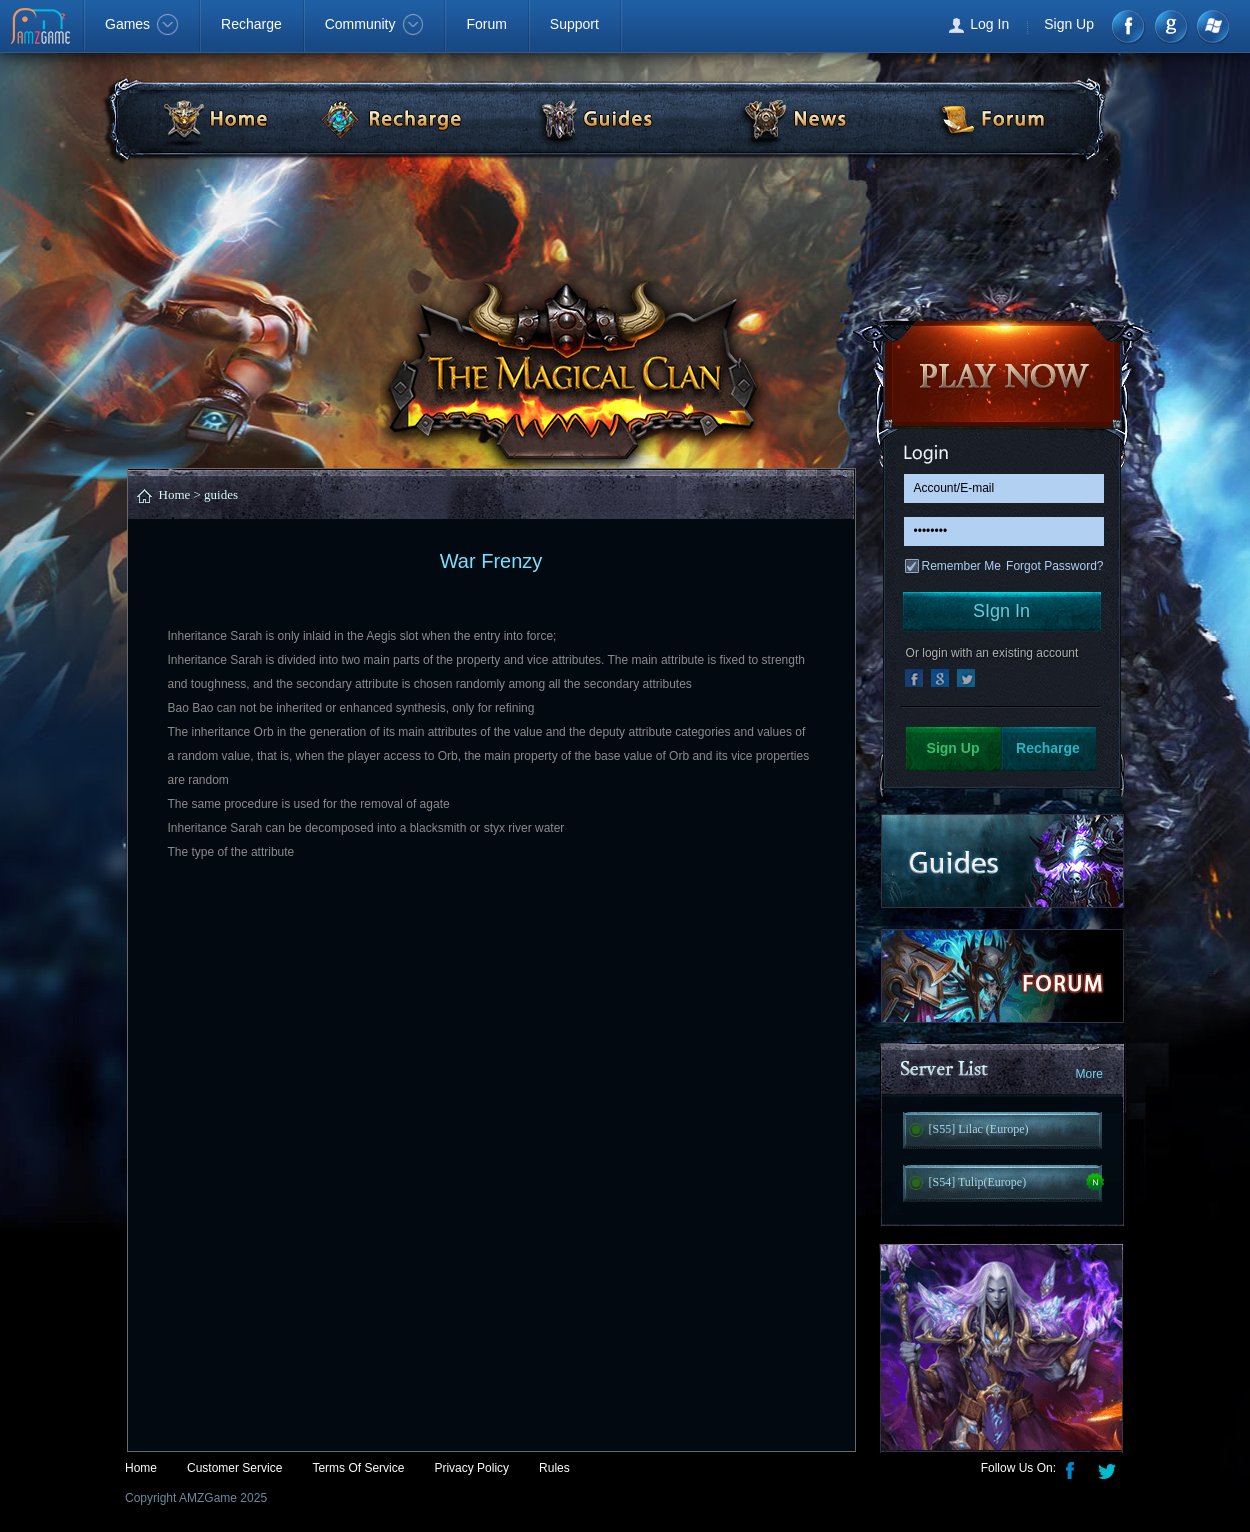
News (793, 118)
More (1089, 1074)
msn (966, 678)
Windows (1211, 26)
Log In (989, 24)
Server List (1003, 1075)
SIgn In (1001, 611)
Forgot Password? (1054, 566)
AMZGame (42, 28)
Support (574, 24)
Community (374, 24)
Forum (486, 24)
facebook (914, 678)
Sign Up (1069, 24)
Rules (554, 1468)
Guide (595, 118)
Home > (180, 494)
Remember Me (961, 566)
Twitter (1109, 1469)
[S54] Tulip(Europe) (978, 1182)
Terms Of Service (358, 1468)
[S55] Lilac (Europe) (979, 1129)
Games (141, 24)
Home (199, 118)
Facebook (1129, 26)
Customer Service (234, 1468)
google (1170, 26)
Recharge (251, 24)
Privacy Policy (471, 1468)
